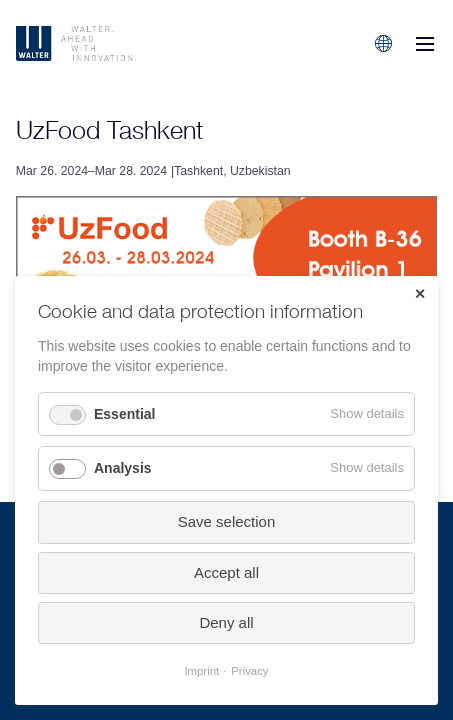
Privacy (249, 671)
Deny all (226, 622)
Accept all (226, 572)
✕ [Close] (420, 294)
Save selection (227, 521)
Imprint (201, 671)
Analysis (123, 468)
